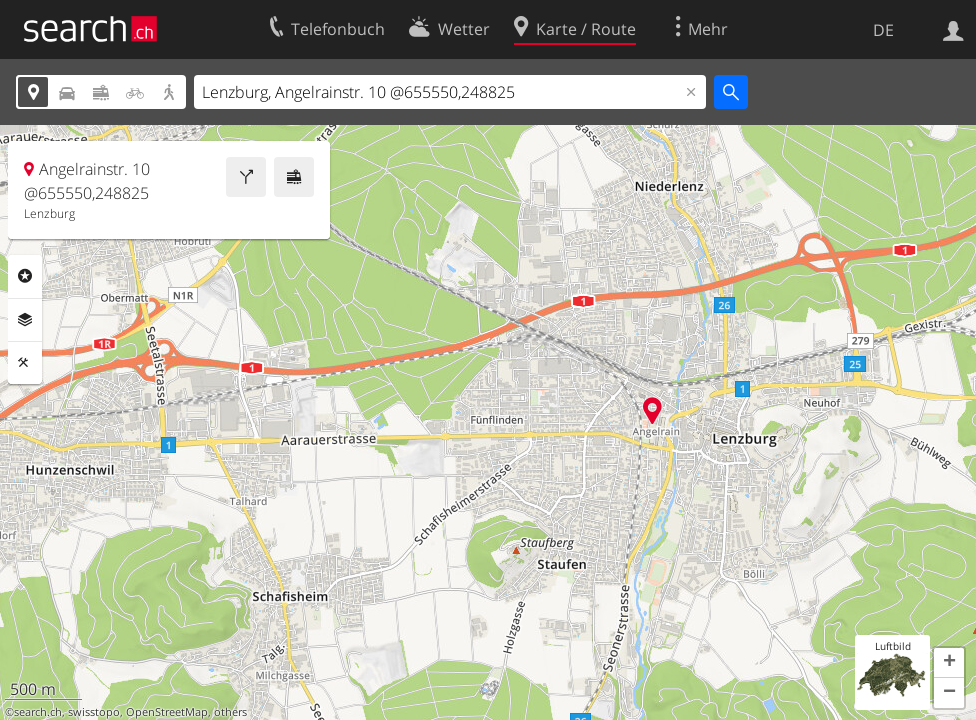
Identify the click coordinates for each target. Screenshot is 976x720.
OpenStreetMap (167, 712)
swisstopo (94, 712)
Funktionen (25, 363)
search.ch (38, 712)
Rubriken (25, 276)
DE (883, 30)
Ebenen (25, 320)
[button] (949, 663)
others (230, 712)
